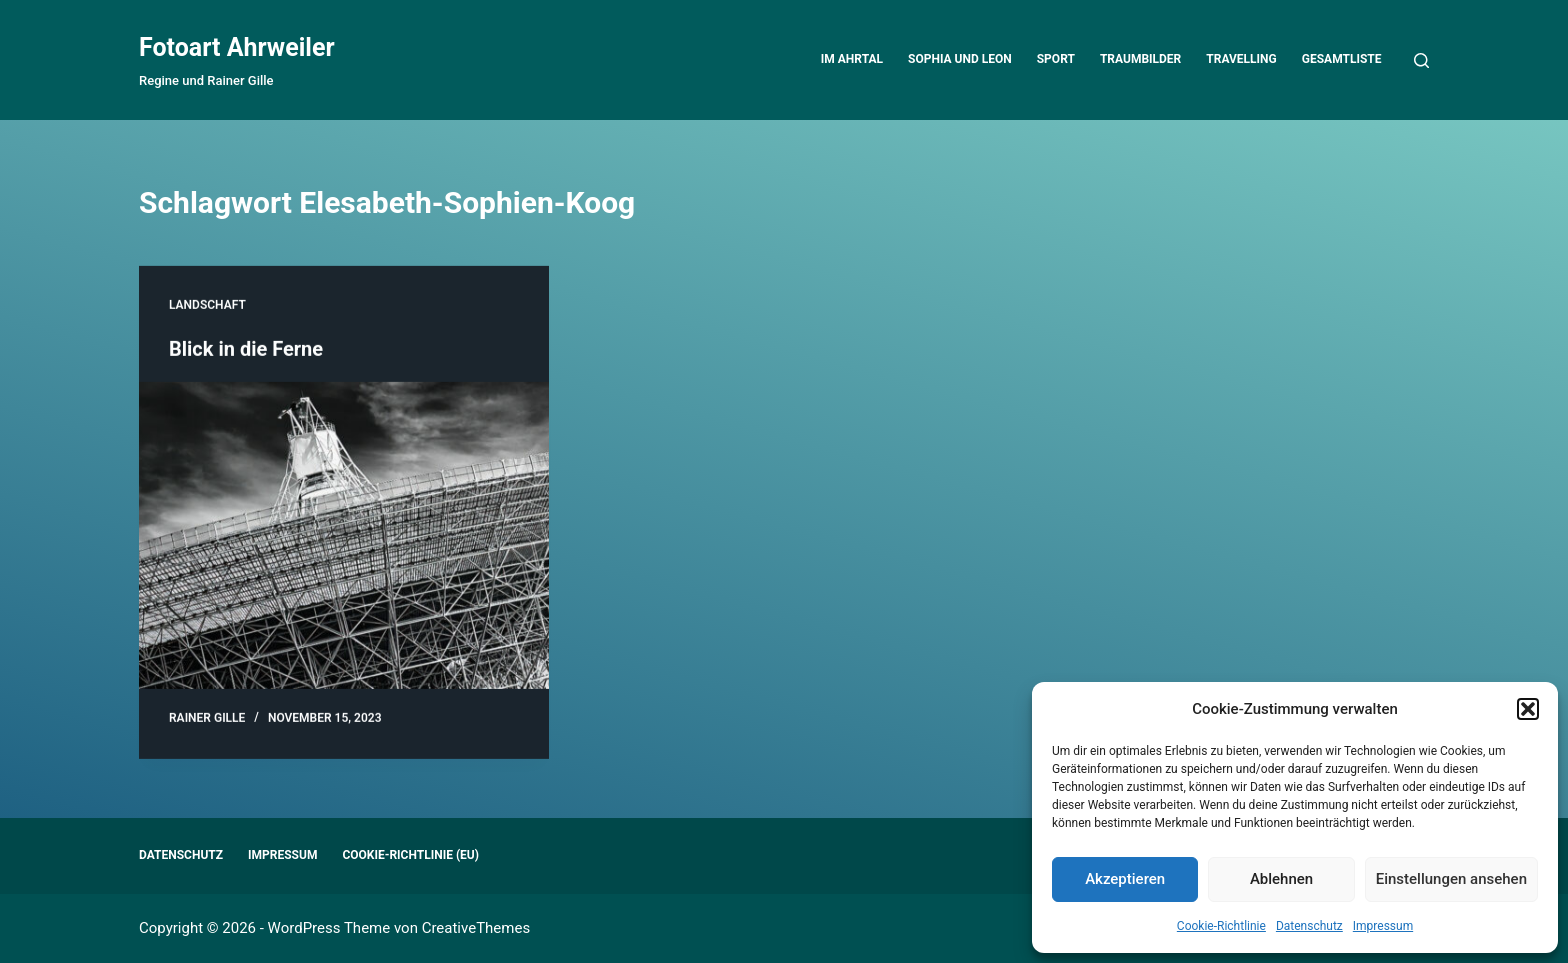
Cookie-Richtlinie (1221, 926)
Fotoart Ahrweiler (237, 47)
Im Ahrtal (852, 59)
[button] (1528, 709)
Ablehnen (1281, 879)
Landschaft (207, 306)
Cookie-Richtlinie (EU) (410, 855)
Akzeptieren (1125, 879)
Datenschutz (1309, 926)
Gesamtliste (1342, 59)
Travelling (1241, 59)
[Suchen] (1421, 60)
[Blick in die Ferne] (344, 537)
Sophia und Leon (960, 59)
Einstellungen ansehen (1451, 879)
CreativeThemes (476, 928)
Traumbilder (1140, 59)
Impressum (1383, 926)
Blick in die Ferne (246, 350)
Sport (1056, 59)
